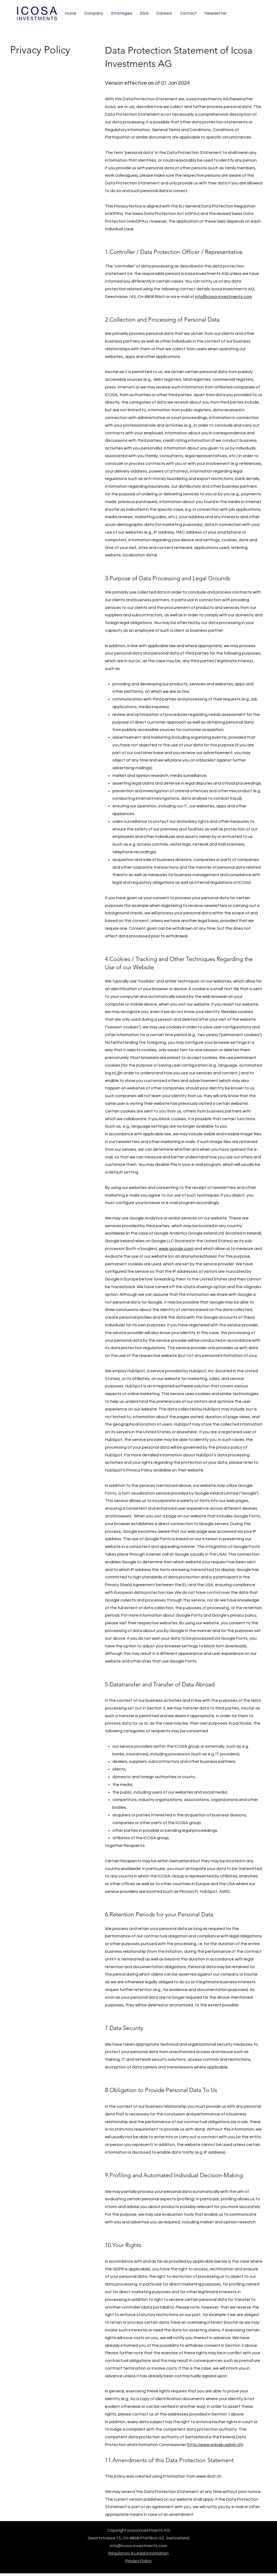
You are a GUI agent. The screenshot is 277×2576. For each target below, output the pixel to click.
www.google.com (175, 1248)
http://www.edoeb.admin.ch (215, 2445)
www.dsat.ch (208, 2476)
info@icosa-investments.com (223, 297)
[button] (216, 13)
